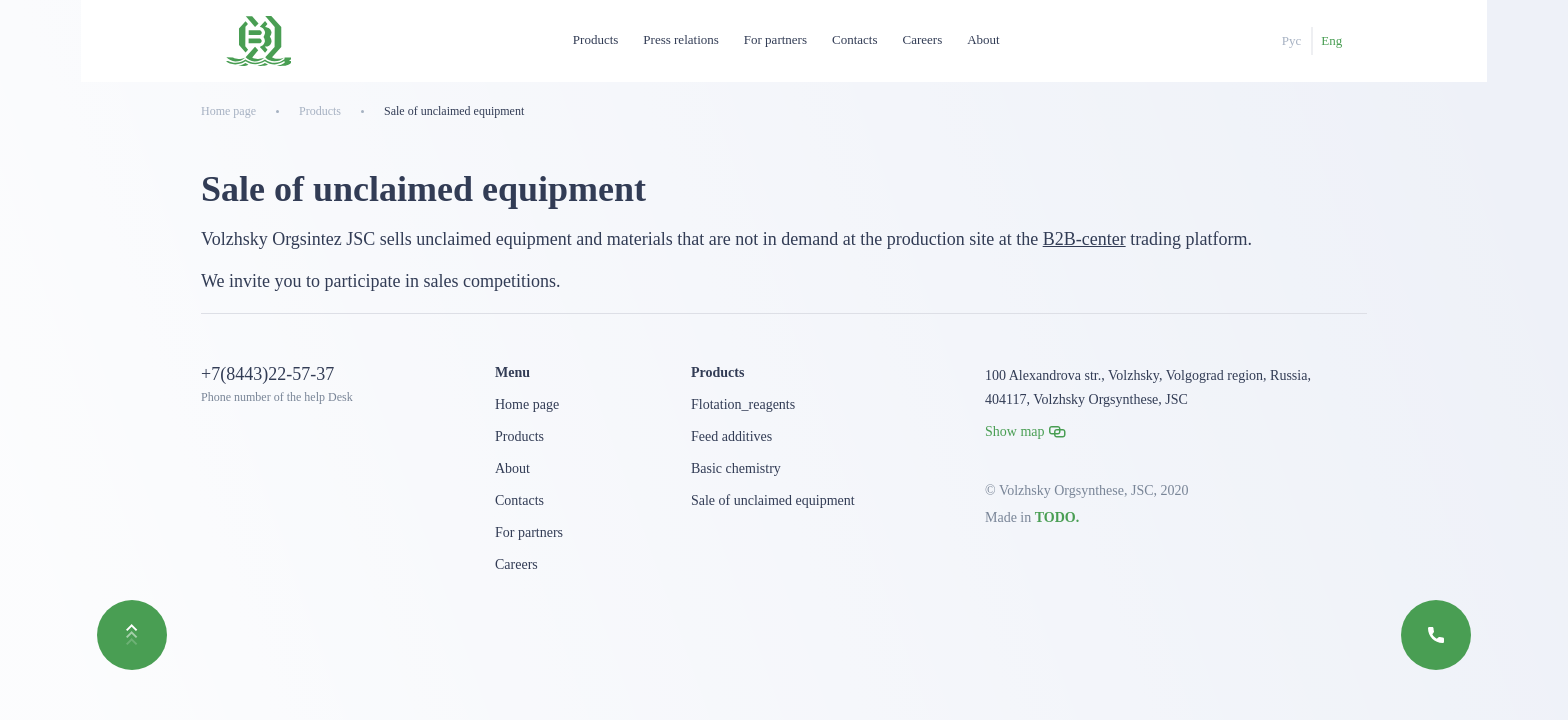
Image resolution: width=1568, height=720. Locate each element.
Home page (527, 404)
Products (596, 39)
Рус (1292, 40)
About (983, 39)
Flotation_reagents (743, 404)
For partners (775, 39)
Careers (923, 39)
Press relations (680, 39)
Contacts (855, 39)
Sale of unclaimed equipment (773, 500)
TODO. (1057, 517)
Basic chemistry (736, 468)
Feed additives (731, 436)
